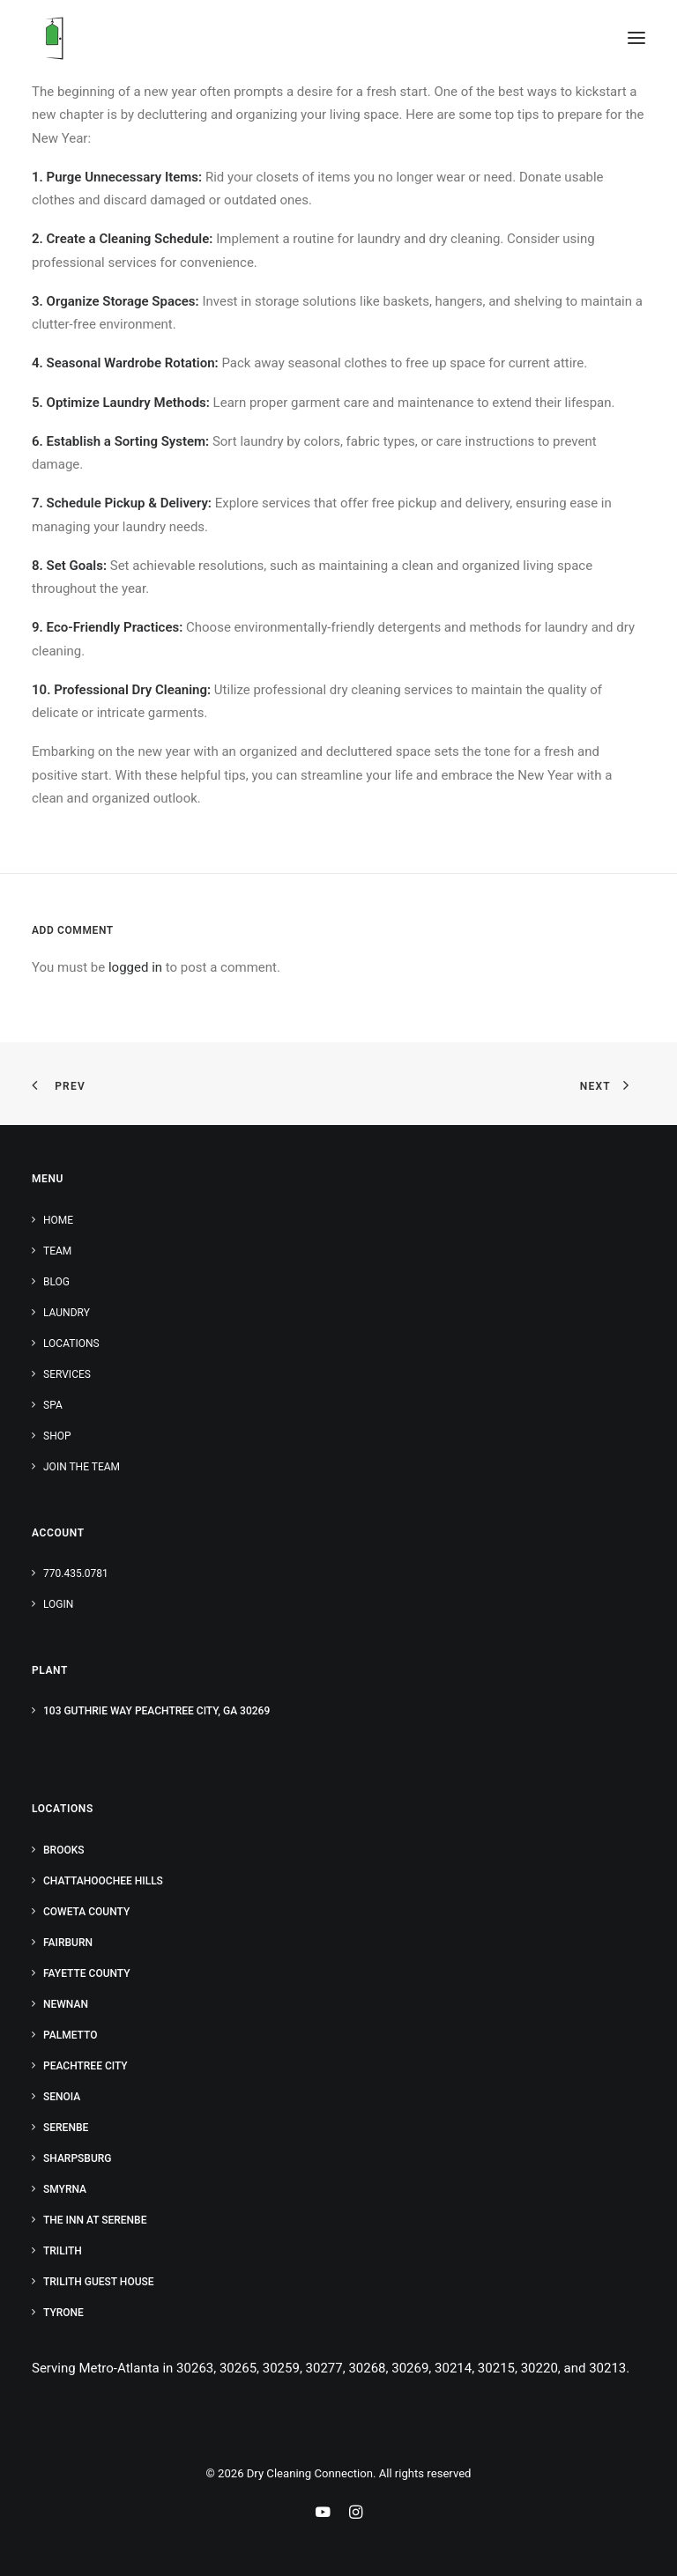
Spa (53, 1405)
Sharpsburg (77, 2158)
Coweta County (86, 1912)
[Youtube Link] (323, 2514)
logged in (135, 967)
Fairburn (68, 1942)
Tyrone (63, 2312)
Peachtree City (85, 2066)
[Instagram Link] (355, 2514)
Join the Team (81, 1467)
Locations (71, 1343)
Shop (57, 1436)
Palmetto (70, 2035)
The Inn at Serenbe (94, 2220)
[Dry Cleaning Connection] (54, 38)
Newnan (65, 2004)
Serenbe (65, 2127)
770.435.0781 (75, 1573)
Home (58, 1220)
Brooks (64, 1850)
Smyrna (64, 2189)
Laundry (66, 1313)
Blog (56, 1282)
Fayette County (86, 1973)
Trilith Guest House (98, 2282)
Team (57, 1251)
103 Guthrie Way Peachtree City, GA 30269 (156, 1711)
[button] (636, 38)
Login (58, 1604)
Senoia (61, 2097)
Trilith (62, 2251)
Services (67, 1374)
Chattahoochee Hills (103, 1881)
